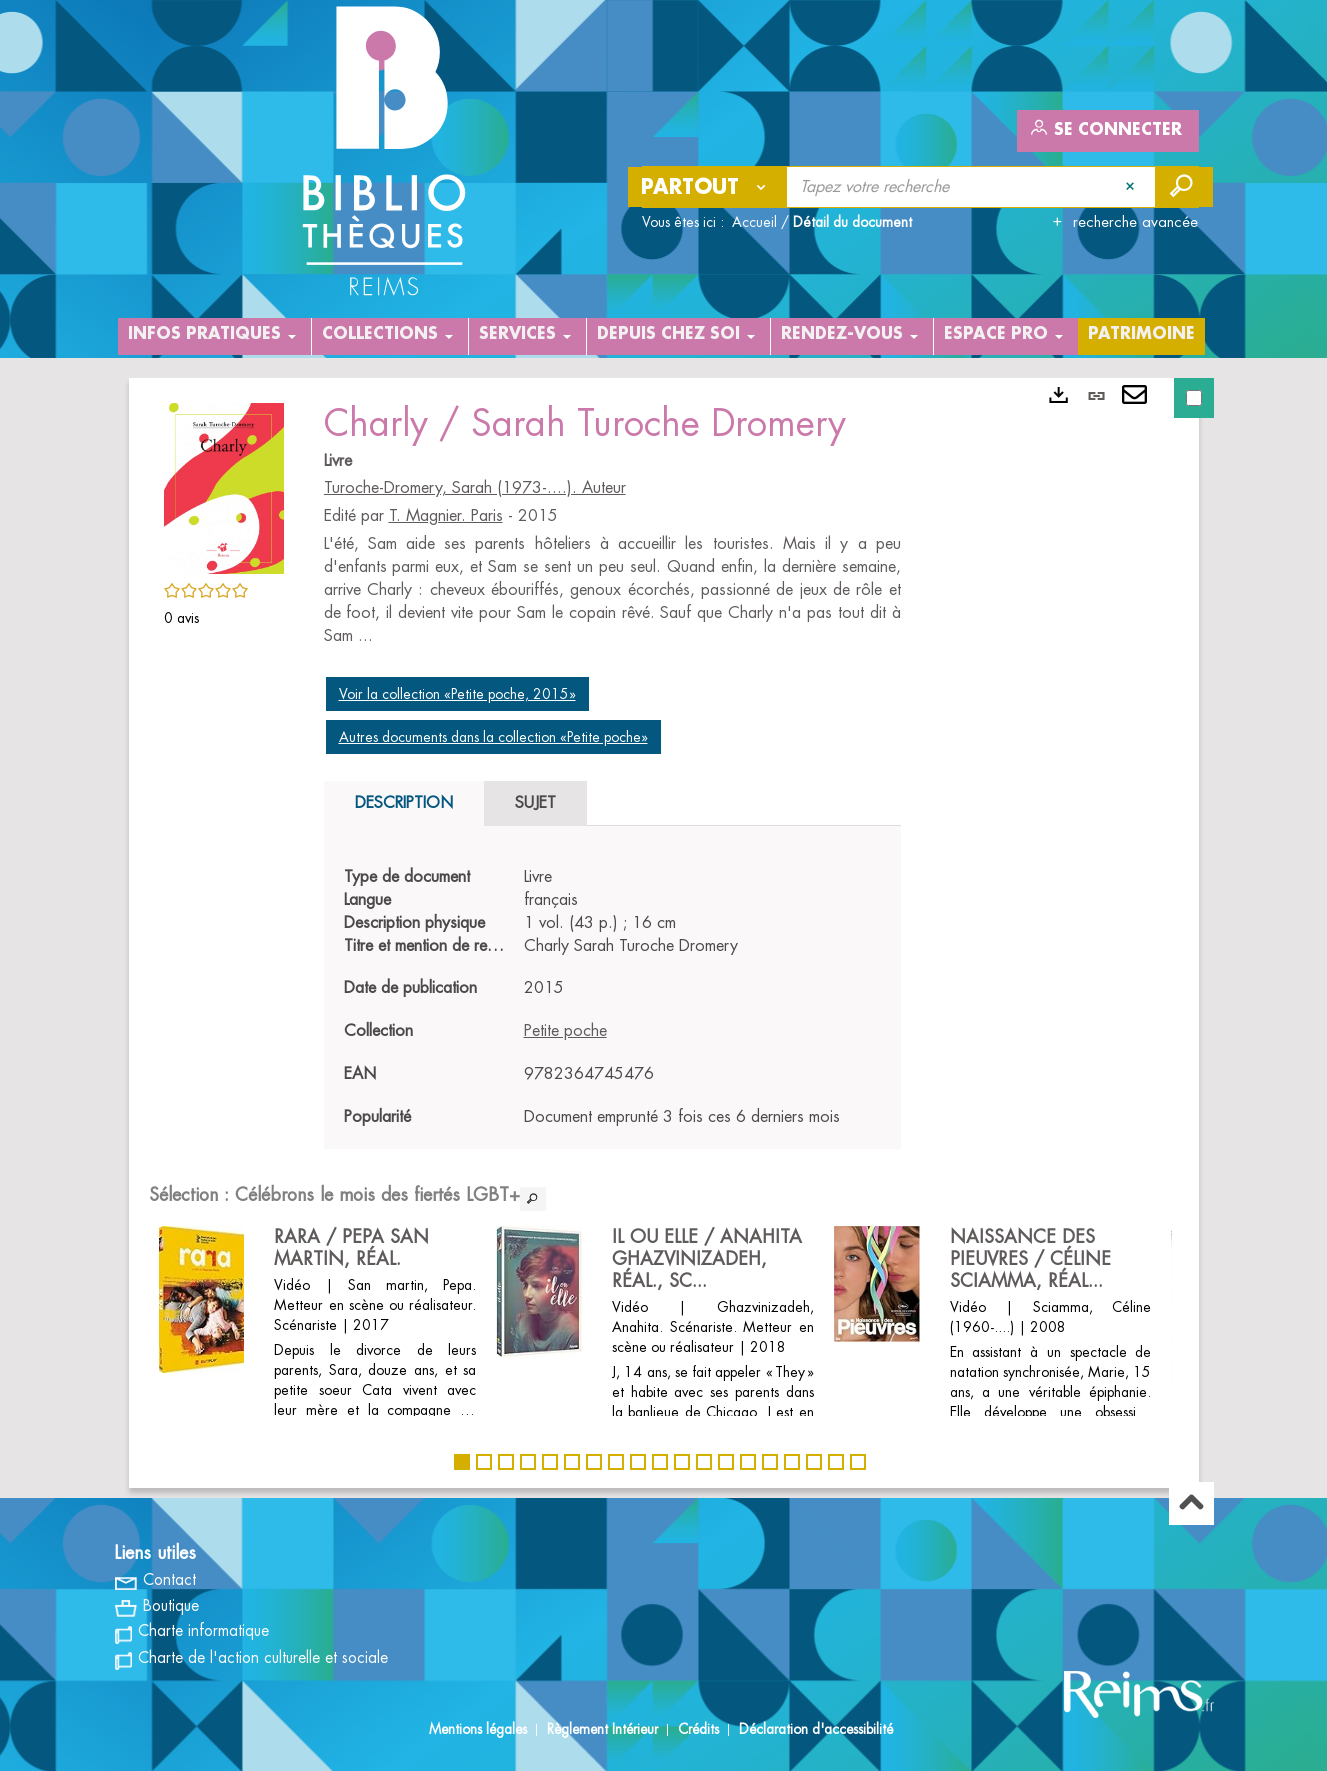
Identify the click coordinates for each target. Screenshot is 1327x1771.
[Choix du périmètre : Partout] (708, 187)
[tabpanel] (612, 997)
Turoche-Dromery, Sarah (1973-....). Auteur (475, 488)
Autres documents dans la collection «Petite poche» (493, 737)
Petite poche (565, 1031)
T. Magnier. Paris (446, 516)
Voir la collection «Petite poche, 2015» (457, 694)
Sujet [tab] (535, 803)
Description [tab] (404, 803)
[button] (224, 485)
